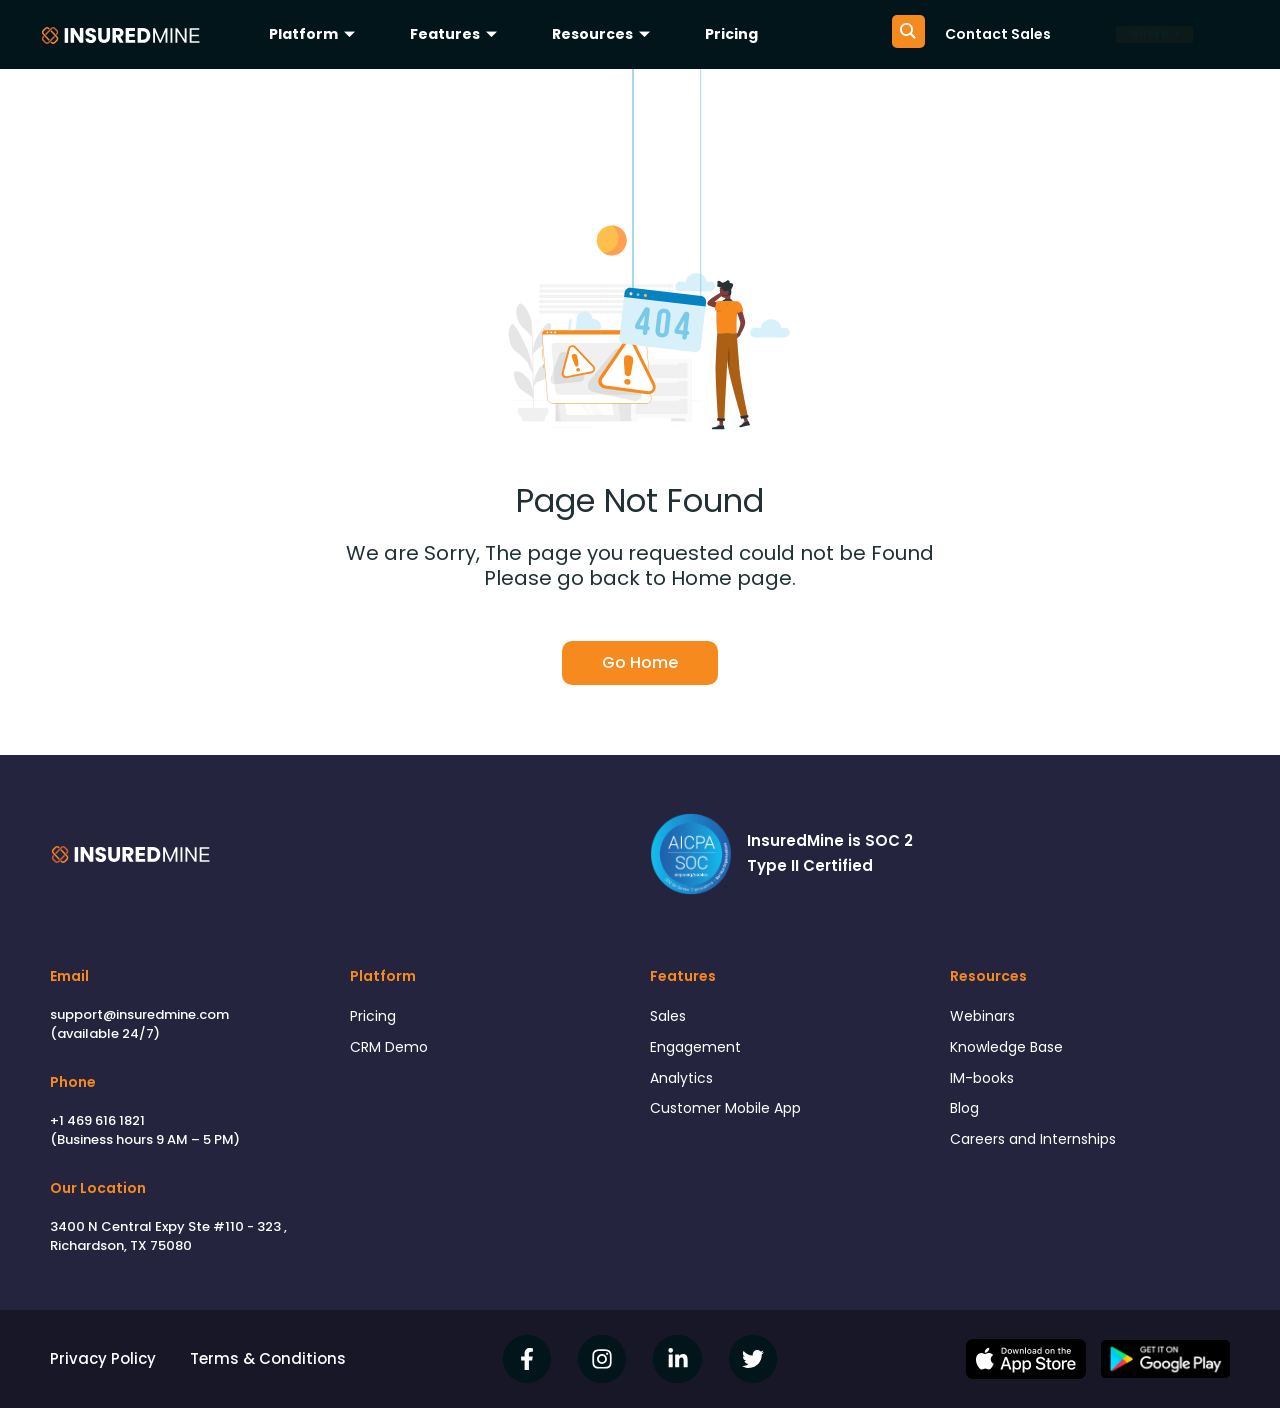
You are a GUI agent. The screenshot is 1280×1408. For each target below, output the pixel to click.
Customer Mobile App (731, 1114)
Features (456, 34)
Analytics (683, 1081)
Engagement (698, 1048)
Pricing (731, 34)
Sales (670, 1016)
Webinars (985, 1016)
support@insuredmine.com (139, 1014)
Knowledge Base (1012, 1048)
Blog (966, 1114)
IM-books (984, 1081)
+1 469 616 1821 (97, 1120)
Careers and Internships (1039, 1147)
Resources (603, 34)
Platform (314, 34)
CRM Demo (391, 1048)
